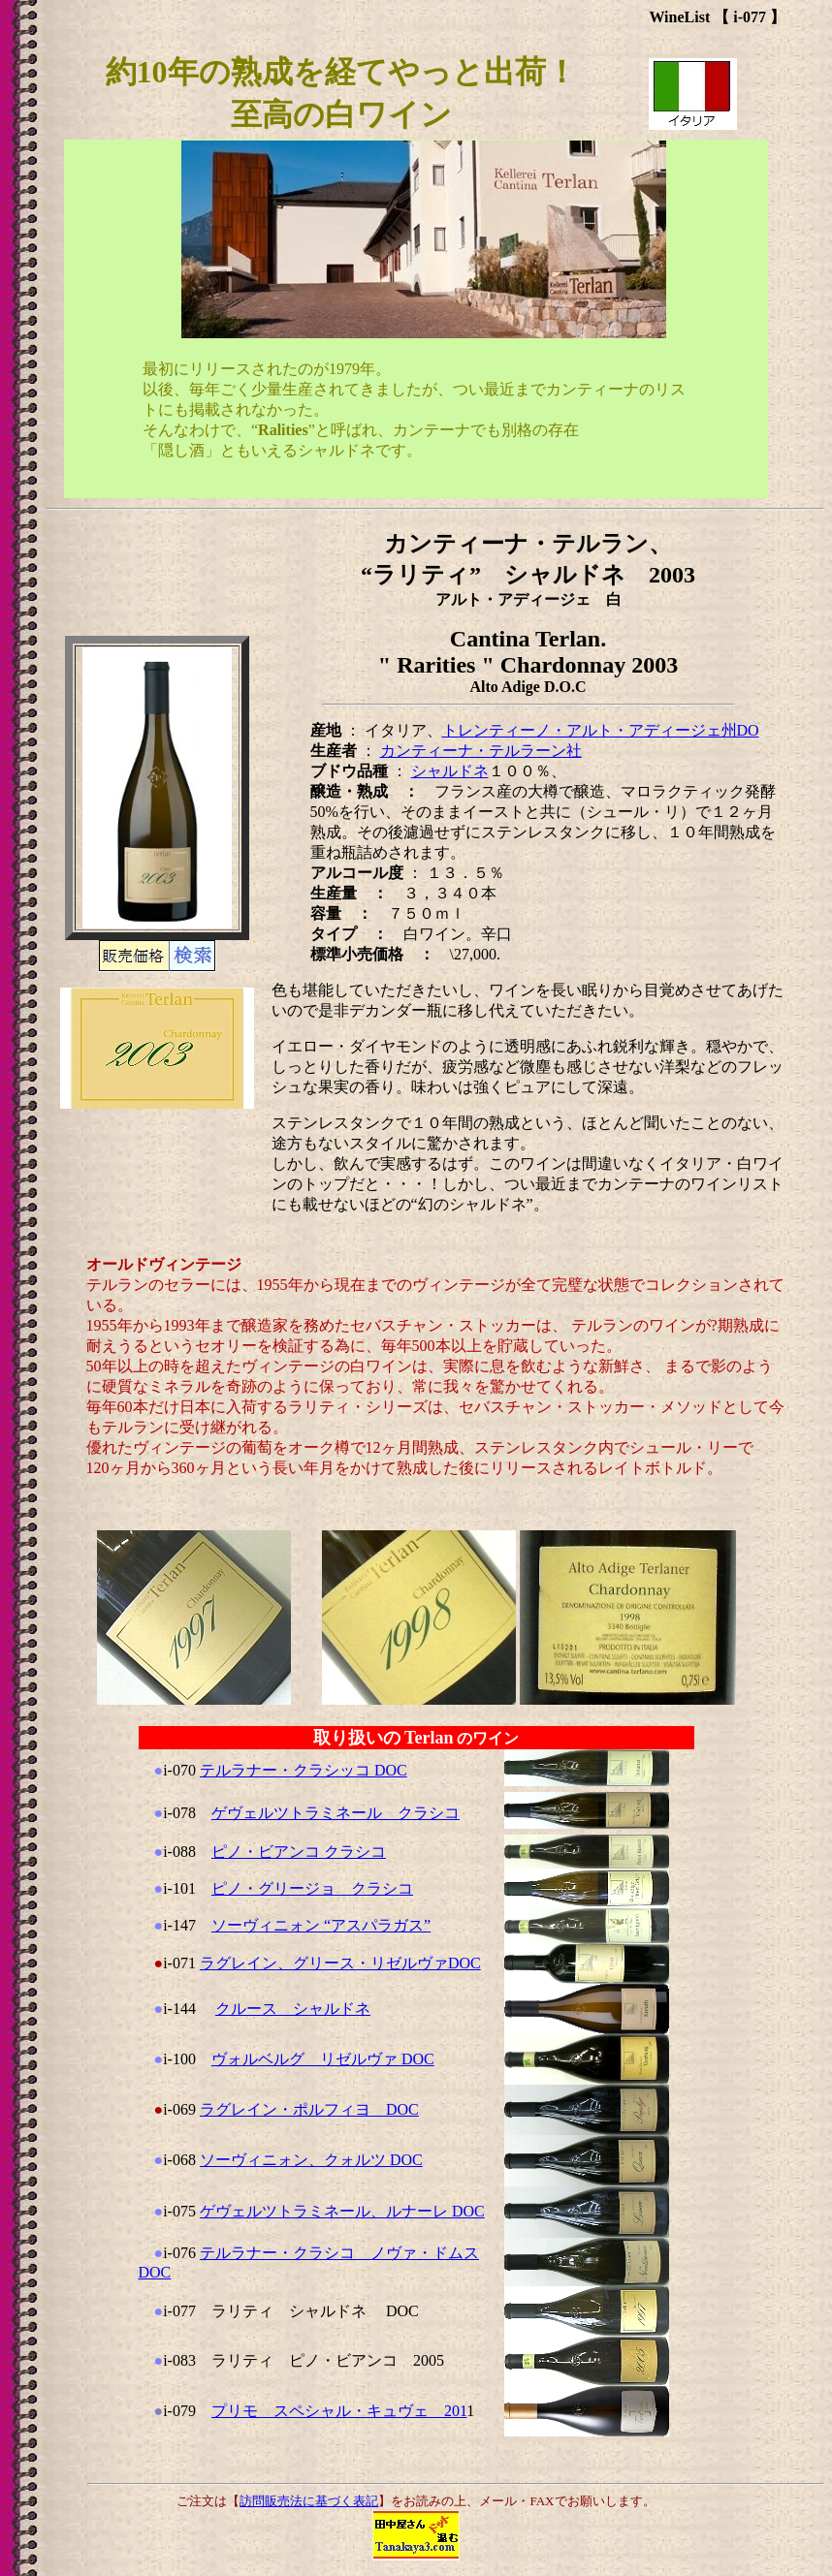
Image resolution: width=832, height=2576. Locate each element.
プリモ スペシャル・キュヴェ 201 (338, 2411)
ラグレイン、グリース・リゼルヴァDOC (340, 1963)
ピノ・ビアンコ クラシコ (298, 1851)
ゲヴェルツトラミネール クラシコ (335, 1813)
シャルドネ (450, 771)
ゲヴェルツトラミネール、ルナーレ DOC (342, 2211)
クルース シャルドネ (292, 2008)
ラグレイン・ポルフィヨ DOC (309, 2109)
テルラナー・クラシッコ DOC (303, 1770)
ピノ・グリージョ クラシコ (312, 1888)
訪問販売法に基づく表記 (309, 2501)
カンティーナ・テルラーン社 (481, 750)
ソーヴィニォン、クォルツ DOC (311, 2160)
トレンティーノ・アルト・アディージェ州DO (600, 730)
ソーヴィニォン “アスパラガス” (321, 1925)
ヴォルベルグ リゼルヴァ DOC (322, 2059)
